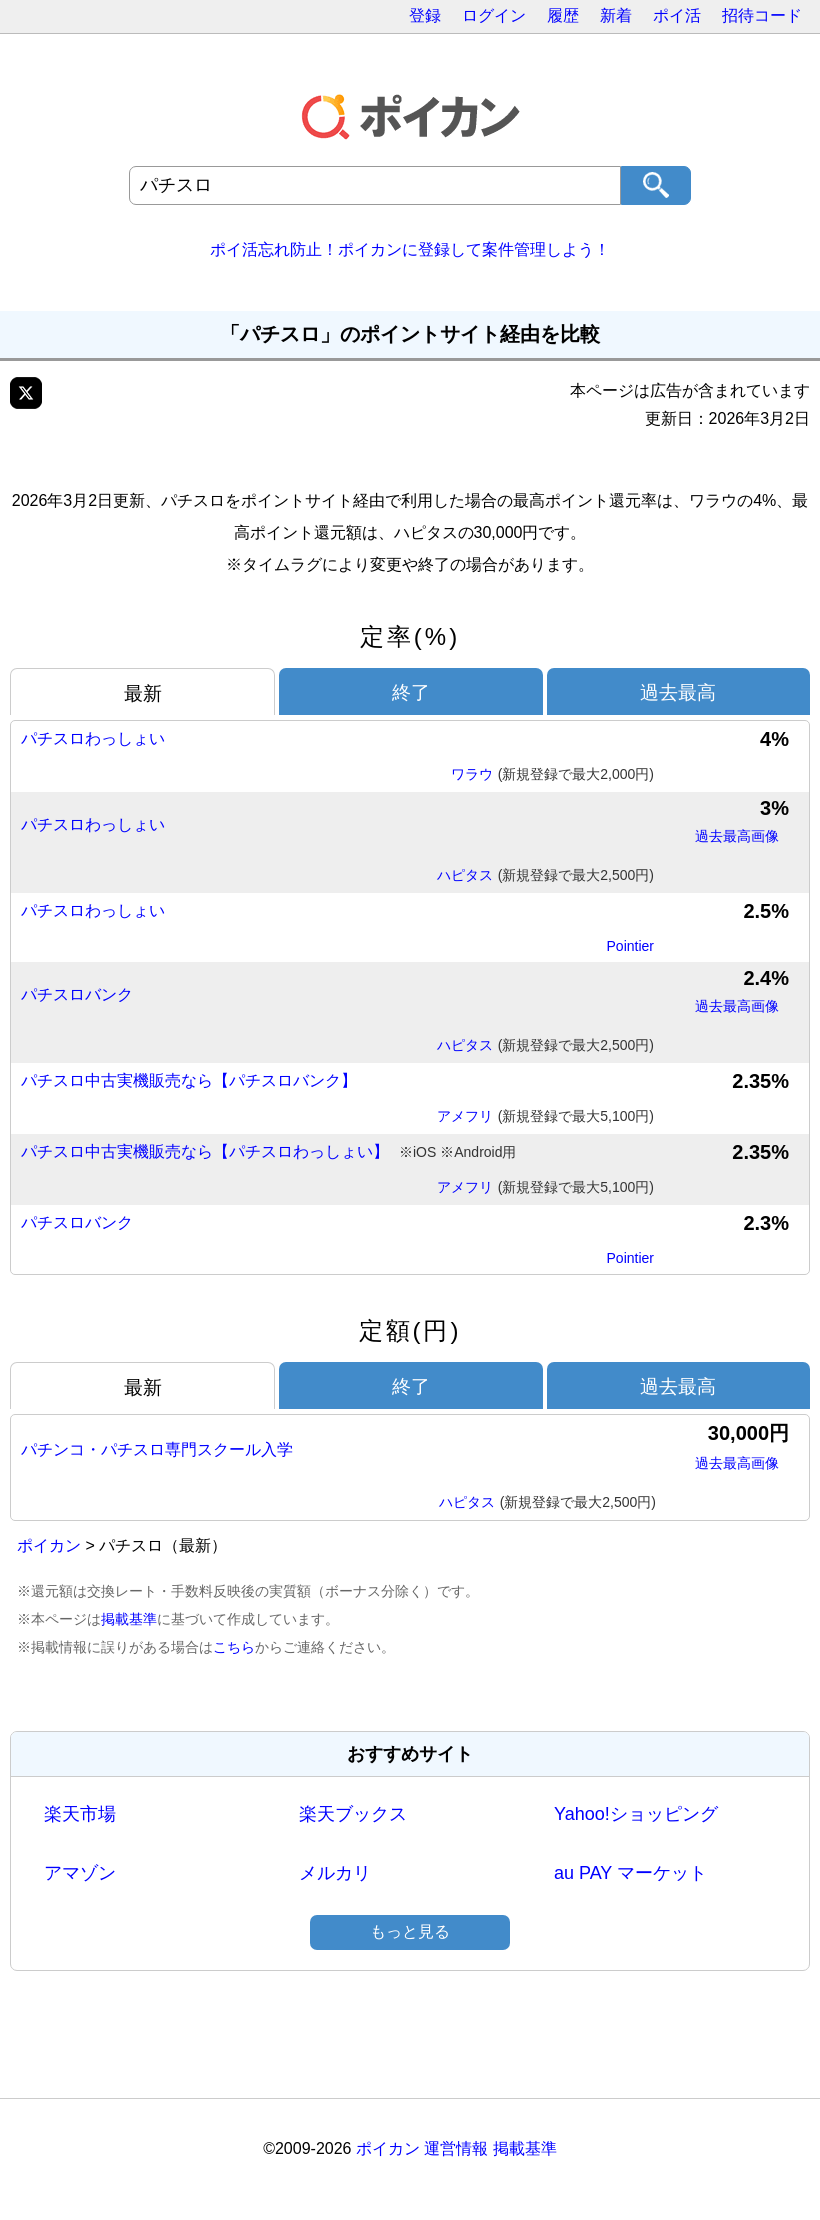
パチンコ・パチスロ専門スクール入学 (157, 1449)
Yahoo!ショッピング (636, 1814)
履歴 (563, 15)
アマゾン (80, 1873)
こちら (234, 1647)
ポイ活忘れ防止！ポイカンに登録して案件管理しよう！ (410, 249)
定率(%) (410, 636)
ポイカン (49, 1545)
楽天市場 (80, 1814)
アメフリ (545, 1117)
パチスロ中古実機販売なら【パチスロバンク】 (189, 1080)
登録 (425, 15)
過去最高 (678, 692)
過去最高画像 (737, 836)
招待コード (762, 15)
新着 (616, 15)
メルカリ (335, 1873)
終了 (411, 692)
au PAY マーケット (630, 1873)
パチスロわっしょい (93, 738)
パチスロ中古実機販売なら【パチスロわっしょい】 (268, 1152)
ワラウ (552, 775)
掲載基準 (129, 1619)
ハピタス (545, 876)
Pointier (630, 946)
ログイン (494, 15)
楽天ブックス (353, 1814)
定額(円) (410, 1330)
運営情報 (456, 2148)
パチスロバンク (77, 994)
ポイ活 (677, 15)
